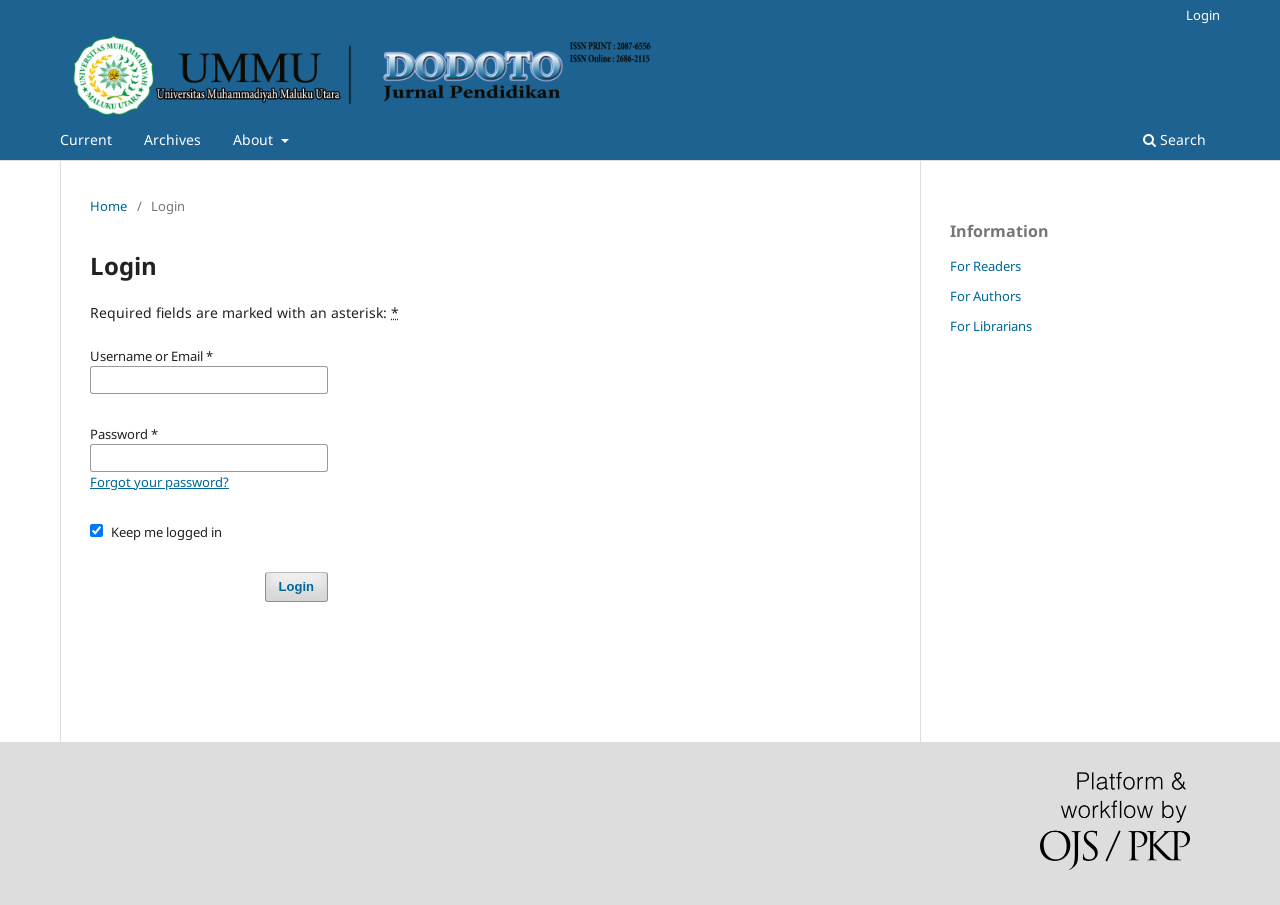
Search (1174, 139)
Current (86, 139)
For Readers (985, 266)
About (255, 139)
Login (1203, 15)
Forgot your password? (159, 482)
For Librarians (991, 326)
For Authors (985, 296)
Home (108, 206)
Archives (172, 139)
